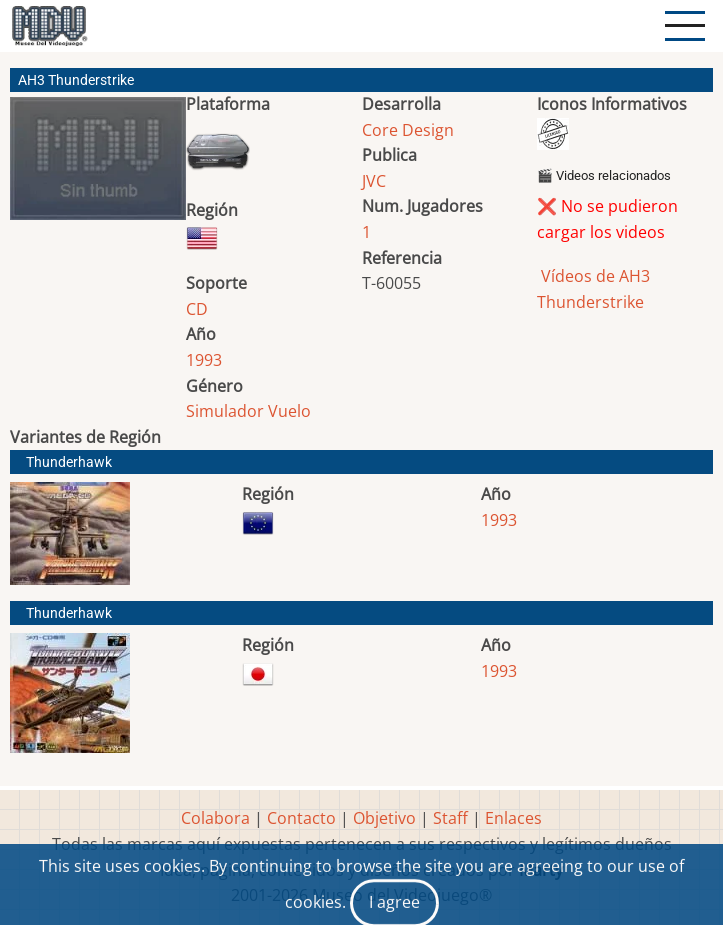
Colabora (215, 818)
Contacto (301, 818)
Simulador (225, 411)
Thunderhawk (69, 462)
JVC (374, 181)
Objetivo (384, 818)
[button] (98, 166)
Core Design (408, 130)
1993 (204, 360)
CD (197, 309)
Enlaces (513, 818)
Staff (450, 818)
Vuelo (289, 411)
